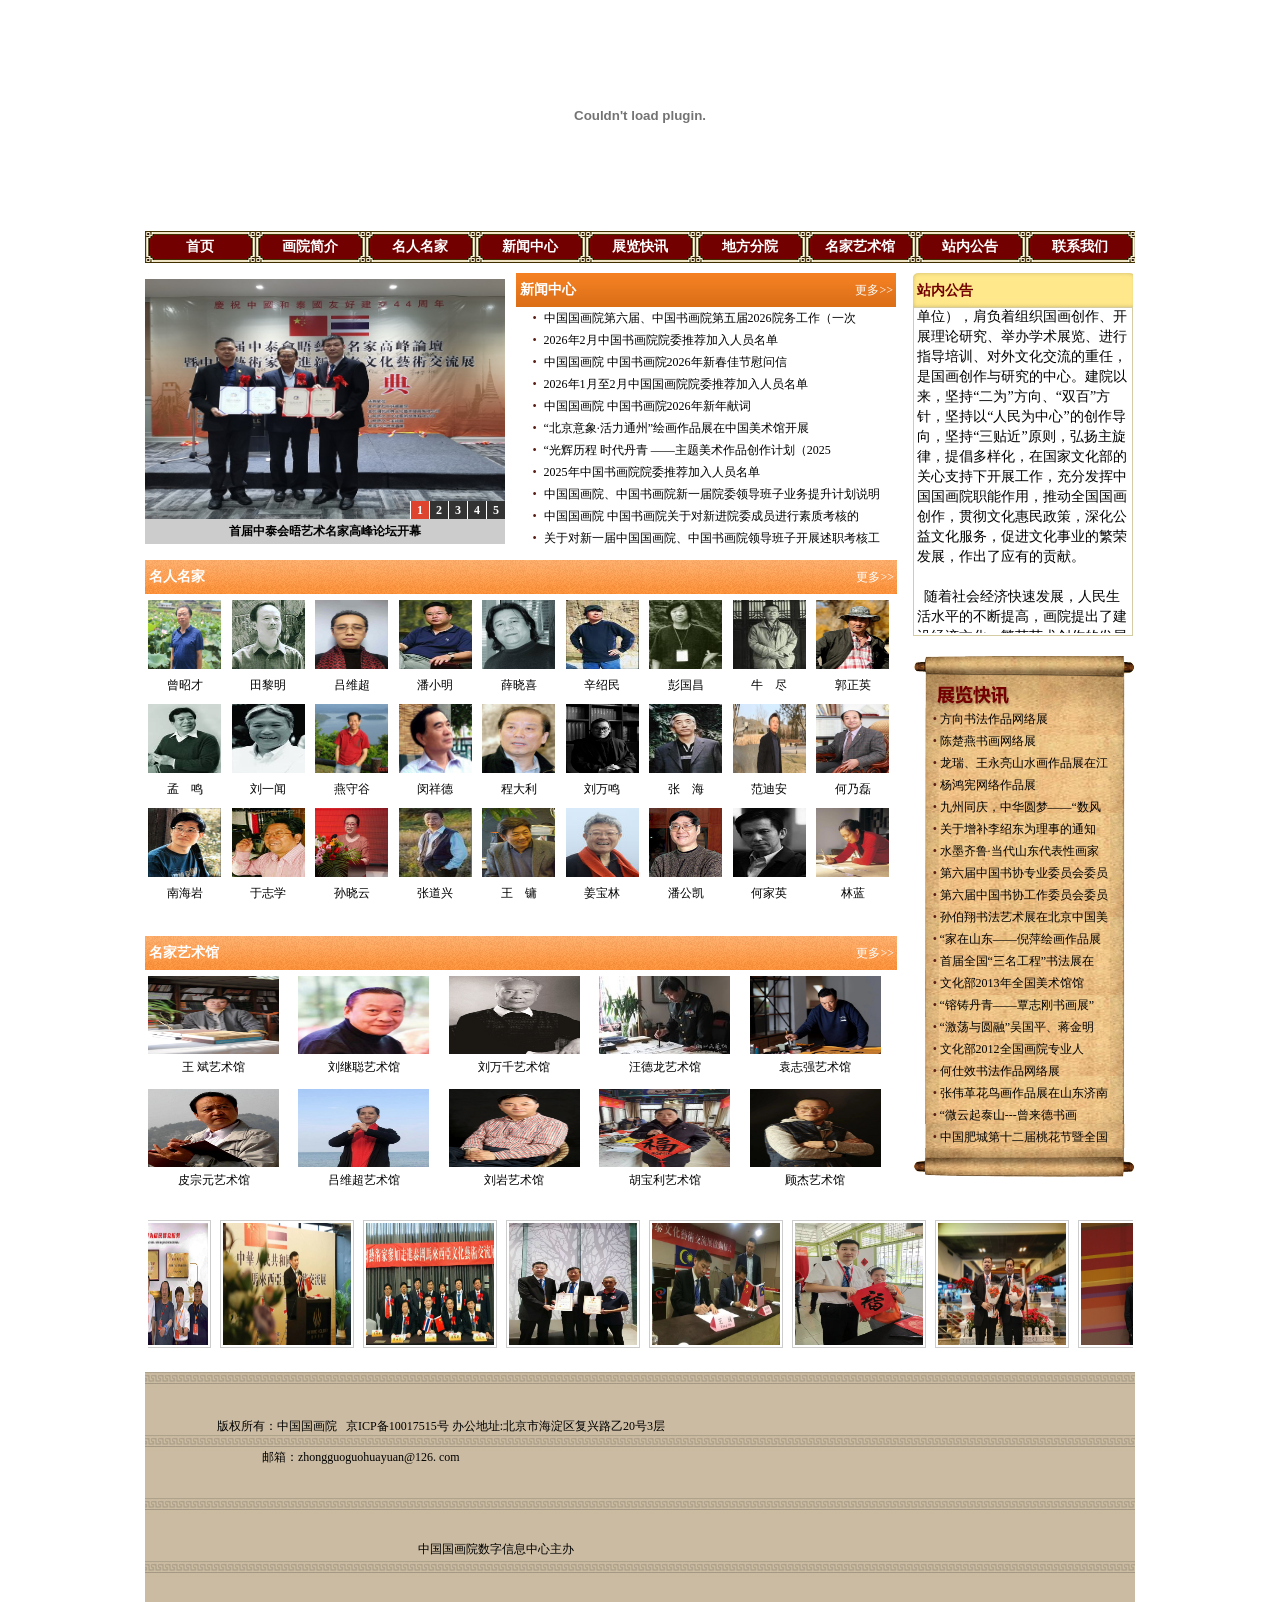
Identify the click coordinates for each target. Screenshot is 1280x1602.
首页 (200, 246)
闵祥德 (435, 789)
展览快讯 (640, 246)
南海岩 (185, 893)
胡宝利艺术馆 (665, 1180)
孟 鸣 (185, 789)
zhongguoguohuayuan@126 (365, 1457)
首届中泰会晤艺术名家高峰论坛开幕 (325, 531)
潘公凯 (686, 893)
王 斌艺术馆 (213, 1067)
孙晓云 (352, 893)
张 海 (686, 789)
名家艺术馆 (860, 246)
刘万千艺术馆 (514, 1067)
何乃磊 (853, 789)
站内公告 (970, 246)
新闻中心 (530, 246)
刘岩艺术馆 (514, 1180)
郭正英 (853, 685)
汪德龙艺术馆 (665, 1067)
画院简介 (310, 246)
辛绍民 (602, 685)
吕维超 (352, 685)
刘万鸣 (602, 789)
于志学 (268, 893)
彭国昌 (686, 685)
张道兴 (435, 893)
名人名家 (420, 246)
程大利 (519, 789)
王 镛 (519, 893)
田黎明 (268, 685)
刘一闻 (268, 789)
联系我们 (1080, 246)
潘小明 (435, 685)
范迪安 (769, 789)
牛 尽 (769, 685)
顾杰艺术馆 (815, 1180)
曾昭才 (185, 685)
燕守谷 (352, 789)
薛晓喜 (519, 685)
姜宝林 (602, 893)
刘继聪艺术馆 (364, 1067)
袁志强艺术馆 (815, 1067)
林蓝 (853, 893)
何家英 (769, 893)
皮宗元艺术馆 (214, 1180)
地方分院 (750, 246)
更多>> (874, 290)
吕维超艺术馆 (364, 1180)
